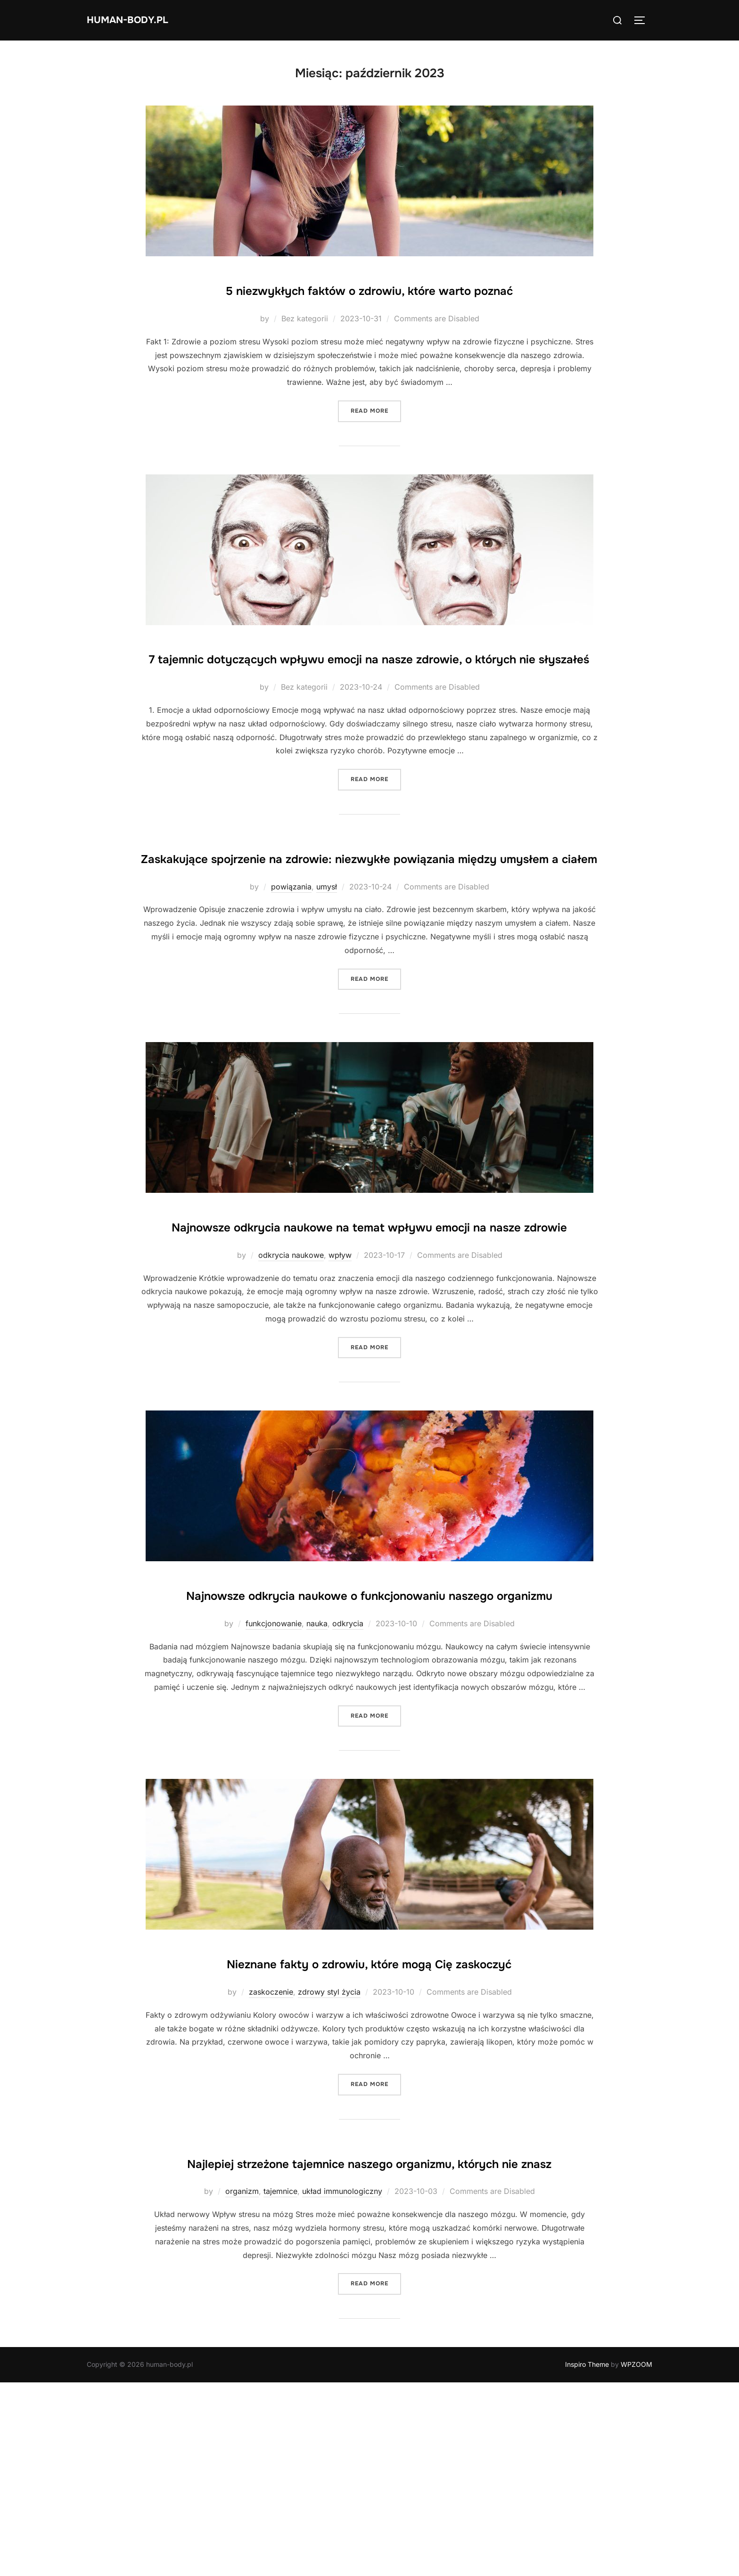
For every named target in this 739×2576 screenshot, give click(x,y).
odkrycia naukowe (291, 1365)
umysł (326, 969)
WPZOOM (636, 2558)
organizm (242, 2385)
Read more (376, 437)
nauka (317, 1762)
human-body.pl (139, 20)
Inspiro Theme (587, 2558)
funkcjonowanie (274, 1762)
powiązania (291, 969)
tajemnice (280, 2385)
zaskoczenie (271, 2158)
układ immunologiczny (342, 2385)
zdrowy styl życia (329, 2158)
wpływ (340, 1365)
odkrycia (347, 1762)
